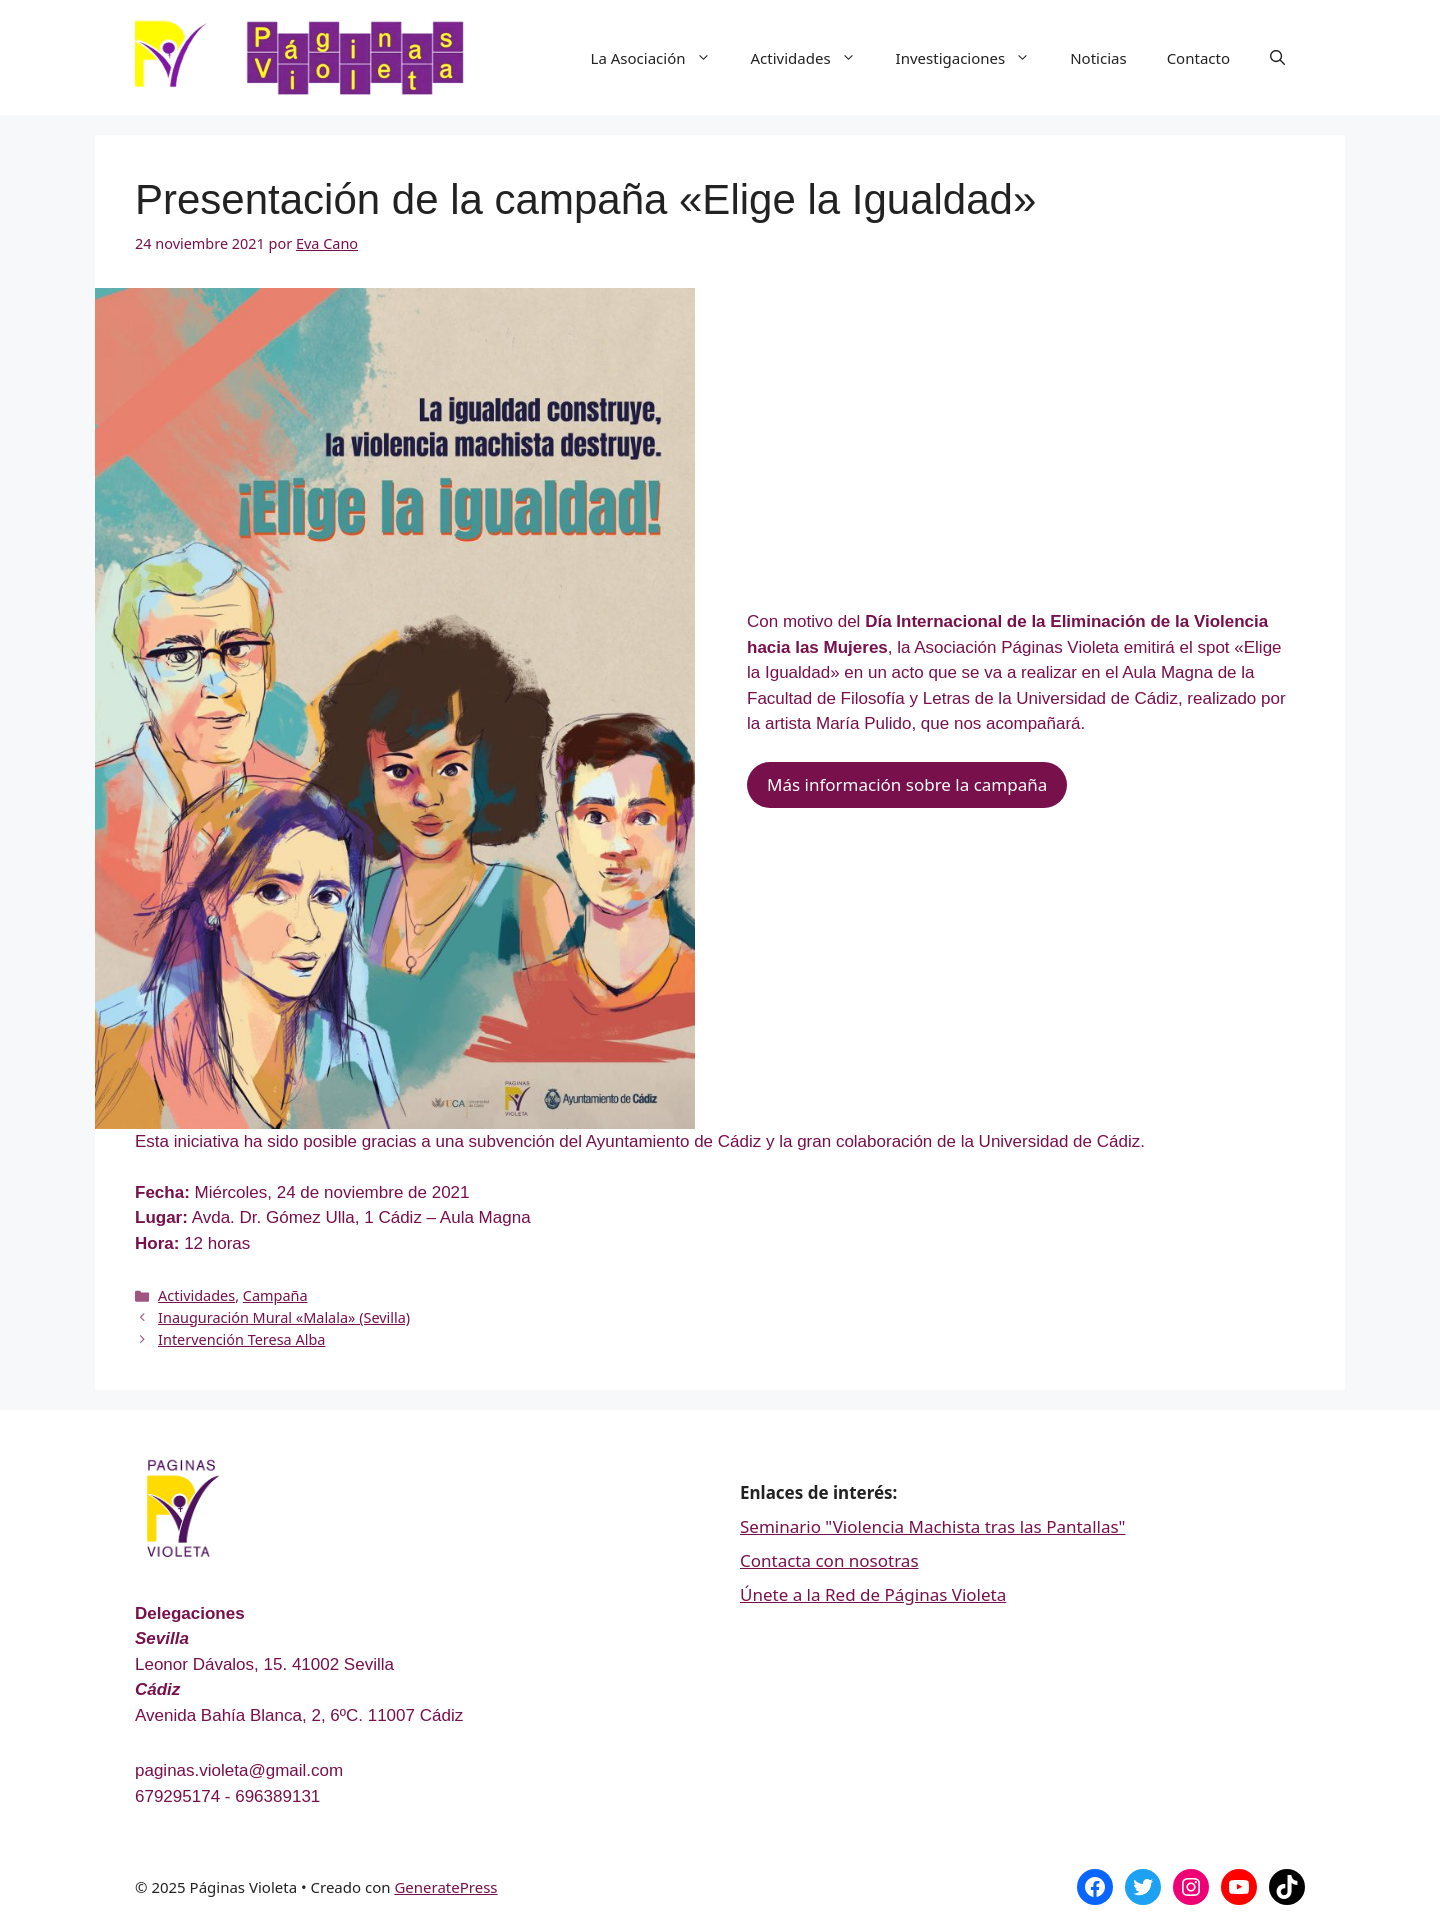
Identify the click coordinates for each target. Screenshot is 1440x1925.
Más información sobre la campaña (907, 784)
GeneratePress (445, 1887)
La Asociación (661, 58)
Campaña (275, 1295)
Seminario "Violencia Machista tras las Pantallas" (933, 1526)
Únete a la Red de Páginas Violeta (873, 1594)
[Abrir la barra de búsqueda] (1277, 58)
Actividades (813, 58)
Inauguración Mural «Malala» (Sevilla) (284, 1317)
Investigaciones (973, 58)
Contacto (1198, 58)
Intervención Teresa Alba (241, 1339)
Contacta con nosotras (829, 1560)
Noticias (1098, 58)
